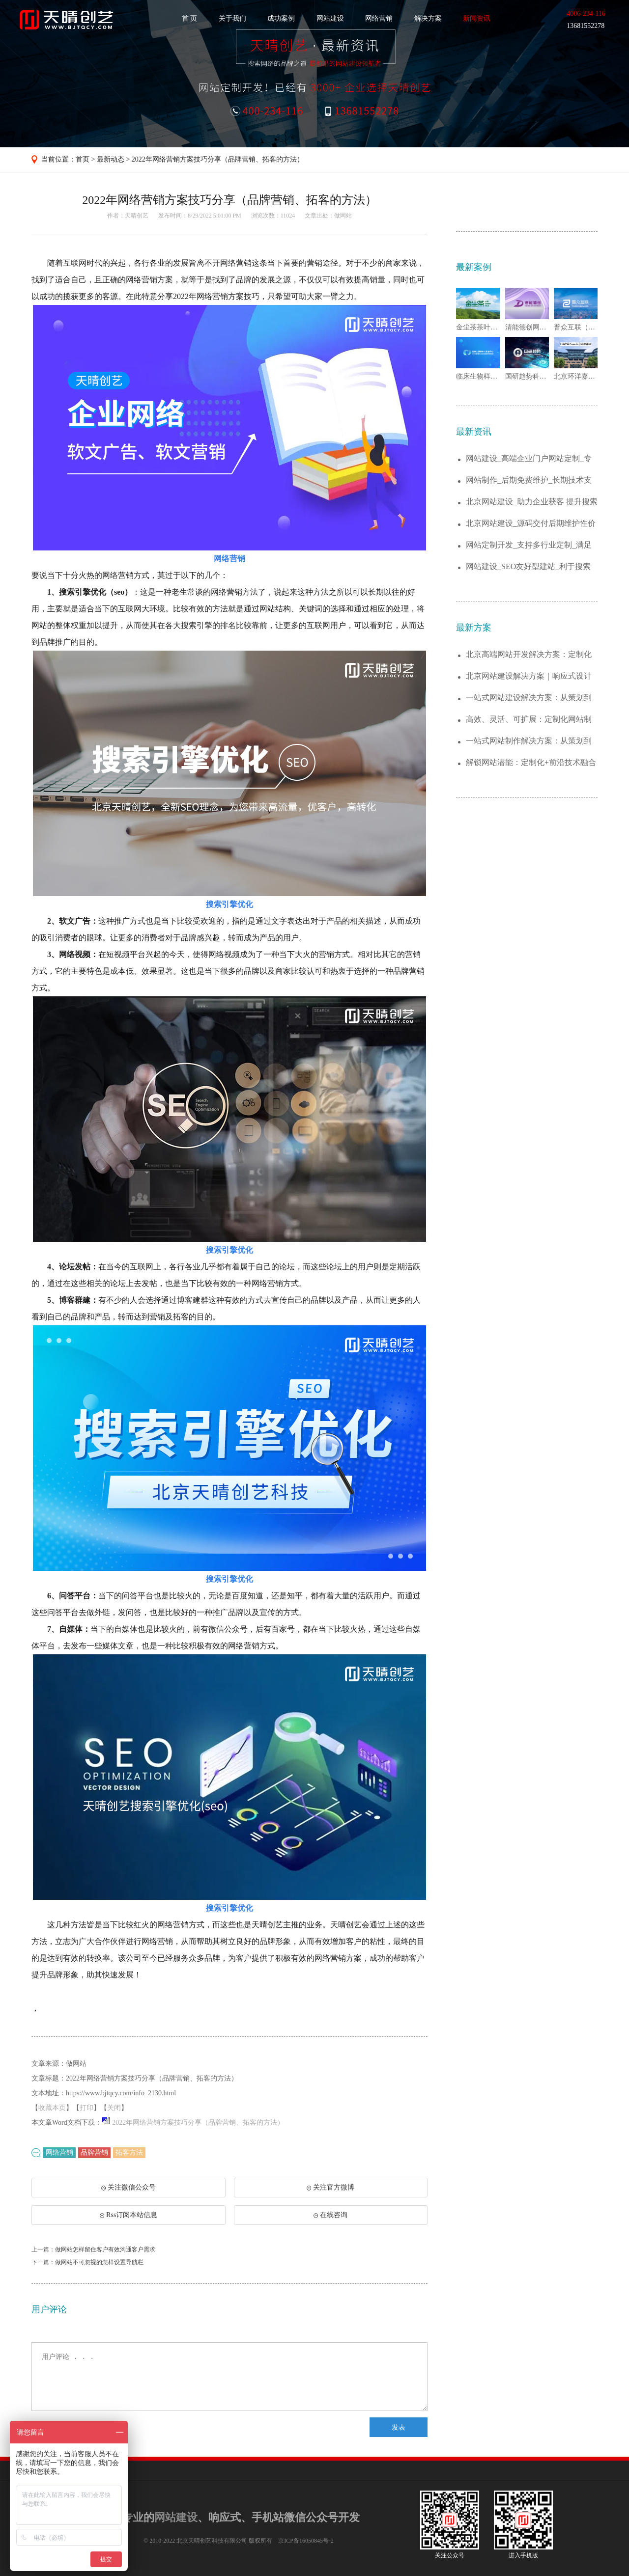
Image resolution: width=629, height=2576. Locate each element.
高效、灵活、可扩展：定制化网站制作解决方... (529, 719)
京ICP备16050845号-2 (306, 2540)
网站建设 (330, 18)
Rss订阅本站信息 (128, 2215)
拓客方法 (129, 2152)
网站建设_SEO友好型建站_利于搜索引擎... (528, 567)
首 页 (190, 18)
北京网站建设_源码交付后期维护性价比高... (531, 523)
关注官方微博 (330, 2187)
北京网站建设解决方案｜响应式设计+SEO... (529, 676)
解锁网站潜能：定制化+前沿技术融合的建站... (531, 762)
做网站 (343, 215)
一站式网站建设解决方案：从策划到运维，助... (529, 698)
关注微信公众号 (130, 2190)
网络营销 (379, 18)
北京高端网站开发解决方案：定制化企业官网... (529, 654)
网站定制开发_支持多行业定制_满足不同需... (529, 545)
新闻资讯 (476, 18)
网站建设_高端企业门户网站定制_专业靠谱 (529, 459)
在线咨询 (330, 2215)
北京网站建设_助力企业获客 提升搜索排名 (532, 502)
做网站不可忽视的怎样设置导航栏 (99, 2262)
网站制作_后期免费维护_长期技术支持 (529, 480)
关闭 (114, 2107)
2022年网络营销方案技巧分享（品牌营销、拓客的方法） (218, 159)
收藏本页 (52, 2107)
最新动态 (110, 159)
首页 (82, 159)
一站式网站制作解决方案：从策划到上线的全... (529, 741)
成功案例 (281, 18)
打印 (86, 2107)
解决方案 (428, 18)
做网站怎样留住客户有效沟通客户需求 (105, 2249)
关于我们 (232, 18)
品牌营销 (94, 2152)
